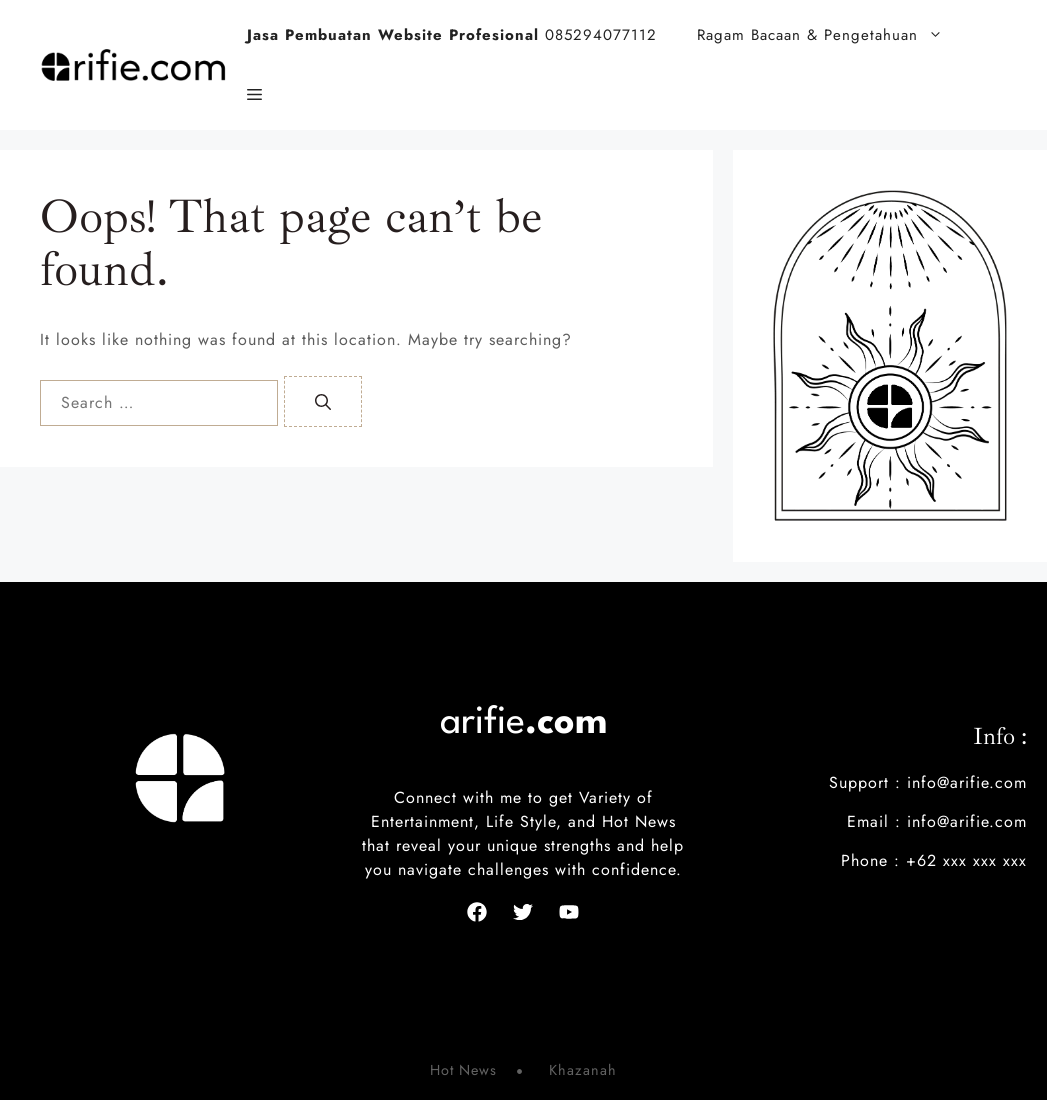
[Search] (323, 401)
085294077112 (452, 35)
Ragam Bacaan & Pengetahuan (830, 35)
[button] (254, 95)
